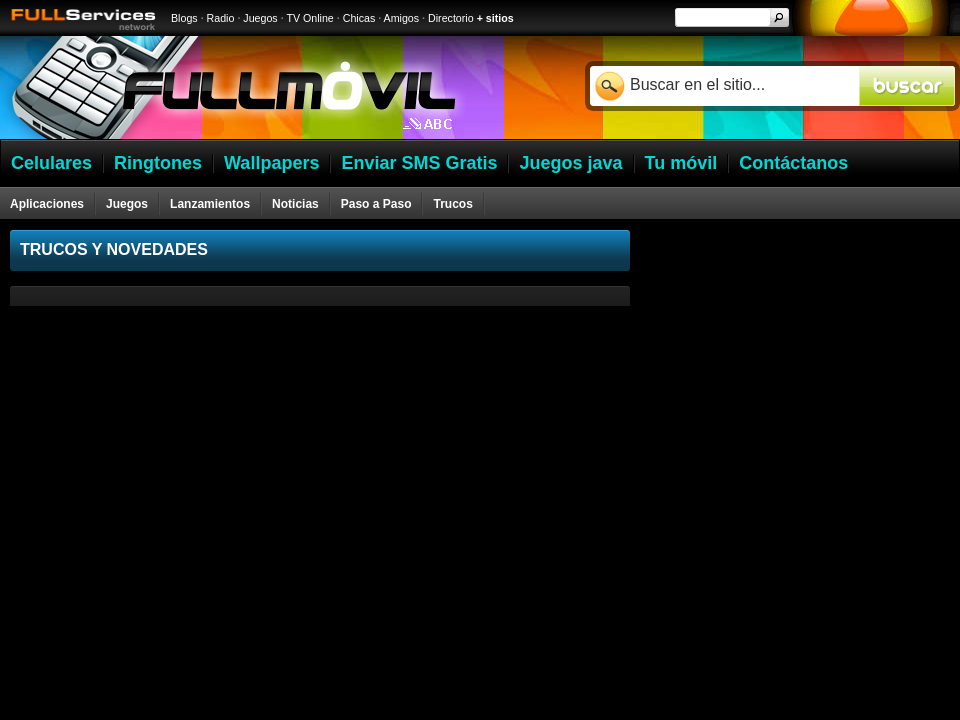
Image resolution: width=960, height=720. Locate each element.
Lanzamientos (210, 204)
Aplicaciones (47, 204)
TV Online (309, 18)
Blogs (184, 18)
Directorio (451, 18)
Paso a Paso (376, 204)
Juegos (260, 18)
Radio (221, 18)
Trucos (452, 204)
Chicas (359, 18)
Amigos (402, 18)
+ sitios (495, 18)
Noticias (295, 204)
